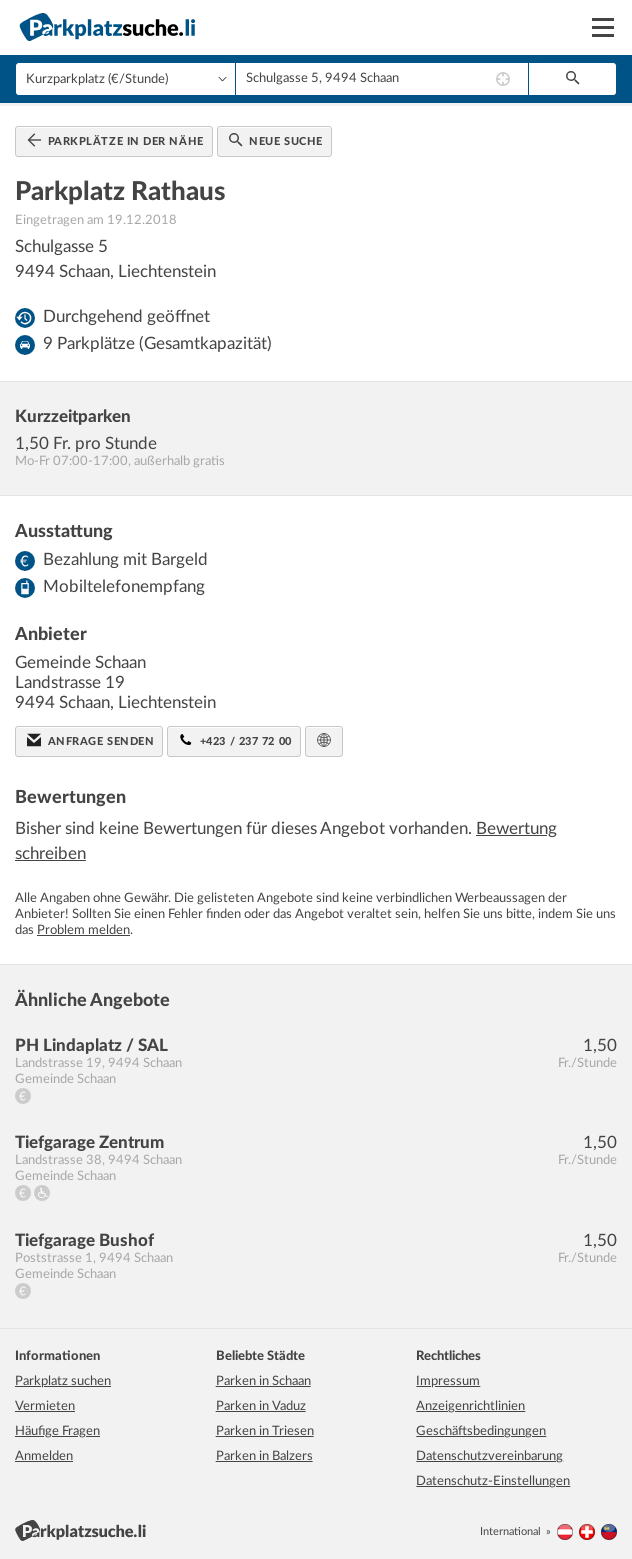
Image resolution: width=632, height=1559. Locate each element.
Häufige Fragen (57, 1431)
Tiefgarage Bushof (84, 1240)
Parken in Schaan (263, 1381)
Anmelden (44, 1456)
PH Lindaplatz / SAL (91, 1045)
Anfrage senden (90, 740)
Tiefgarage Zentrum (89, 1142)
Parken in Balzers (264, 1456)
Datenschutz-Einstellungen (493, 1481)
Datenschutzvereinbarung (489, 1456)
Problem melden (83, 930)
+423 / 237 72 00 (235, 740)
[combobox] (382, 79)
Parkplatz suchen (63, 1381)
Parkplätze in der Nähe (115, 140)
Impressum (448, 1381)
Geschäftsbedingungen (481, 1431)
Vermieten (45, 1406)
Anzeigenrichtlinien (470, 1406)
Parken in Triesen (265, 1431)
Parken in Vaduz (261, 1406)
